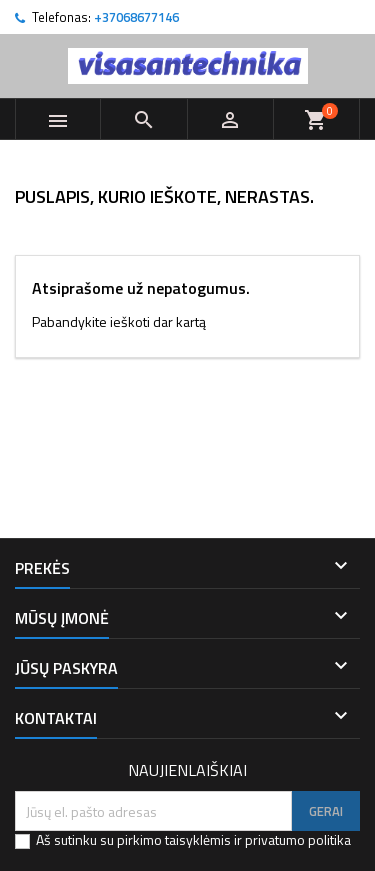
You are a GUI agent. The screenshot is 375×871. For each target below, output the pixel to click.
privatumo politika (298, 839)
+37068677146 (136, 17)
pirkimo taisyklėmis (174, 839)
